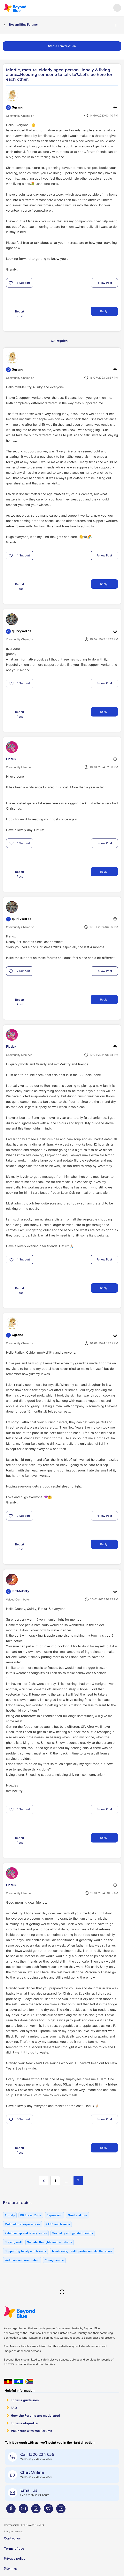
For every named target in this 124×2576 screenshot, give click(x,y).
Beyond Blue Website (27, 2312)
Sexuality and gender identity (72, 2233)
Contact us (12, 2538)
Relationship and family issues (26, 2233)
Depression (54, 2215)
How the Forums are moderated (35, 2416)
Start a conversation (62, 46)
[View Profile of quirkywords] (21, 631)
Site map (10, 2568)
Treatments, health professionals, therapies (81, 2251)
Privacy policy (14, 2558)
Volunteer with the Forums (31, 2431)
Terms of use (14, 2548)
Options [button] (117, 24)
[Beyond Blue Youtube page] (23, 2510)
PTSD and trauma (58, 2224)
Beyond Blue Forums (20, 8)
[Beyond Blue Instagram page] (36, 2510)
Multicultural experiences (22, 2224)
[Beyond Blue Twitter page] (48, 2510)
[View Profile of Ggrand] (17, 107)
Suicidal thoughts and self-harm (49, 2242)
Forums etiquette (24, 2423)
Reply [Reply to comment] (103, 584)
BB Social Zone (30, 2215)
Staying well (13, 2242)
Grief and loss (77, 2215)
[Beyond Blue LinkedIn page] (61, 2510)
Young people (54, 2260)
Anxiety (10, 2215)
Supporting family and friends (25, 2251)
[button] (11, 282)
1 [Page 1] (55, 2181)
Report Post (19, 314)
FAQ (14, 2408)
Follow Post (104, 282)
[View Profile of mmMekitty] (20, 1591)
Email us (28, 2490)
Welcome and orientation (22, 2260)
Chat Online (32, 2472)
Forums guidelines (25, 2400)
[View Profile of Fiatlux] (11, 759)
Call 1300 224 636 (37, 2454)
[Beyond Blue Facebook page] (11, 2510)
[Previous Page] (43, 2180)
